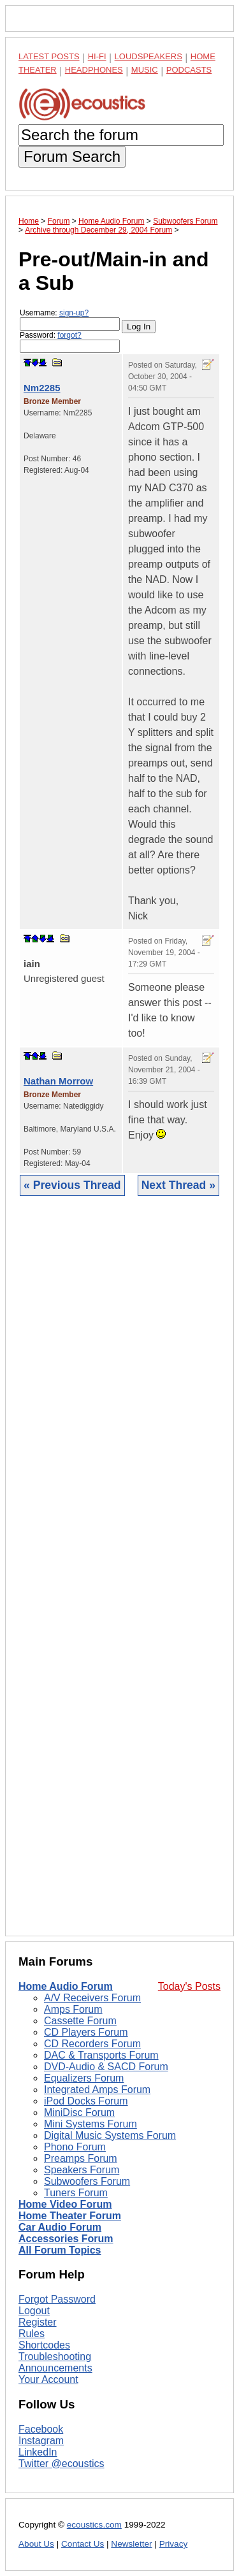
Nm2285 (42, 387)
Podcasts (189, 70)
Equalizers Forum (84, 2078)
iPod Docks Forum (86, 2101)
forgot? (69, 335)
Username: (70, 319)
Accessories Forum (65, 2238)
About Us (36, 2544)
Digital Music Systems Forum (110, 2135)
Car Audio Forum (59, 2227)
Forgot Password (57, 2299)
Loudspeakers (148, 56)
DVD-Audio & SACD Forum (106, 2066)
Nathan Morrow (58, 1081)
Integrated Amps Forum (97, 2089)
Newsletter (131, 2544)
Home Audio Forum (65, 1986)
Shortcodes (44, 2345)
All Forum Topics (59, 2250)
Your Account (48, 2379)
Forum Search (72, 156)
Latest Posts (49, 56)
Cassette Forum (80, 2020)
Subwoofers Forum (87, 2181)
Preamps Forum (80, 2158)
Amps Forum (73, 2009)
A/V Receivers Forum (92, 1997)
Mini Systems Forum (90, 2124)
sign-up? (74, 312)
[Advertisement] (119, 1575)
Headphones (94, 70)
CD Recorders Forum (92, 2043)
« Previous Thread (72, 1185)
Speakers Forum (81, 2169)
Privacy (173, 2544)
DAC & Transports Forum (101, 2055)
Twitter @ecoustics (61, 2463)
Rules (31, 2333)
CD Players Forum (86, 2032)
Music (144, 70)
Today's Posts (189, 1986)
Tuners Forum (76, 2192)
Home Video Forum (65, 2204)
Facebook (40, 2429)
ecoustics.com (94, 2524)
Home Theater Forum (69, 2215)
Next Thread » (178, 1185)
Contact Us (82, 2544)
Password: (70, 342)
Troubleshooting (54, 2356)
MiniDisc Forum (79, 2112)
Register (37, 2322)
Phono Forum (75, 2146)
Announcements (55, 2368)
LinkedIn (37, 2452)
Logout (34, 2310)
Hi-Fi (97, 56)
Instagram (41, 2440)
